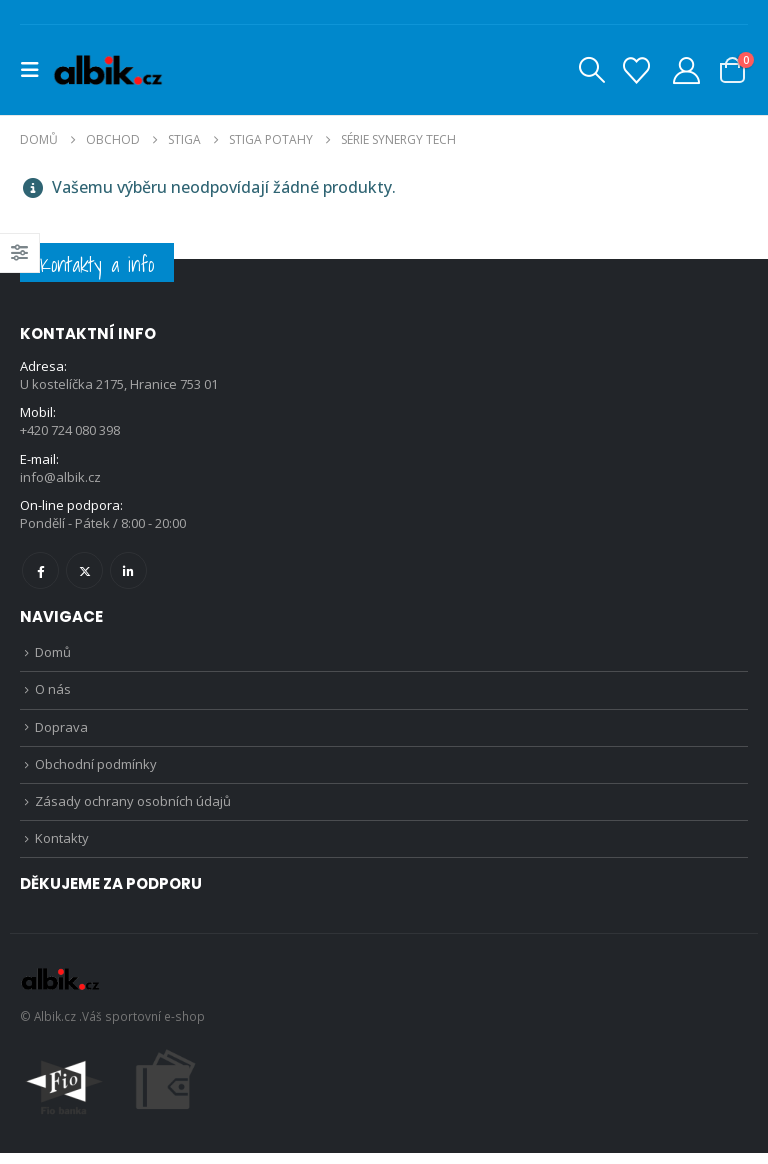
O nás (53, 695)
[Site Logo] (107, 70)
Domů (53, 656)
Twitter (84, 573)
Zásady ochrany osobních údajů (133, 810)
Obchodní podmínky (96, 772)
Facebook (40, 573)
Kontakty (62, 849)
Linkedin (128, 573)
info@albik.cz (60, 479)
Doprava (61, 733)
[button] (36, 70)
